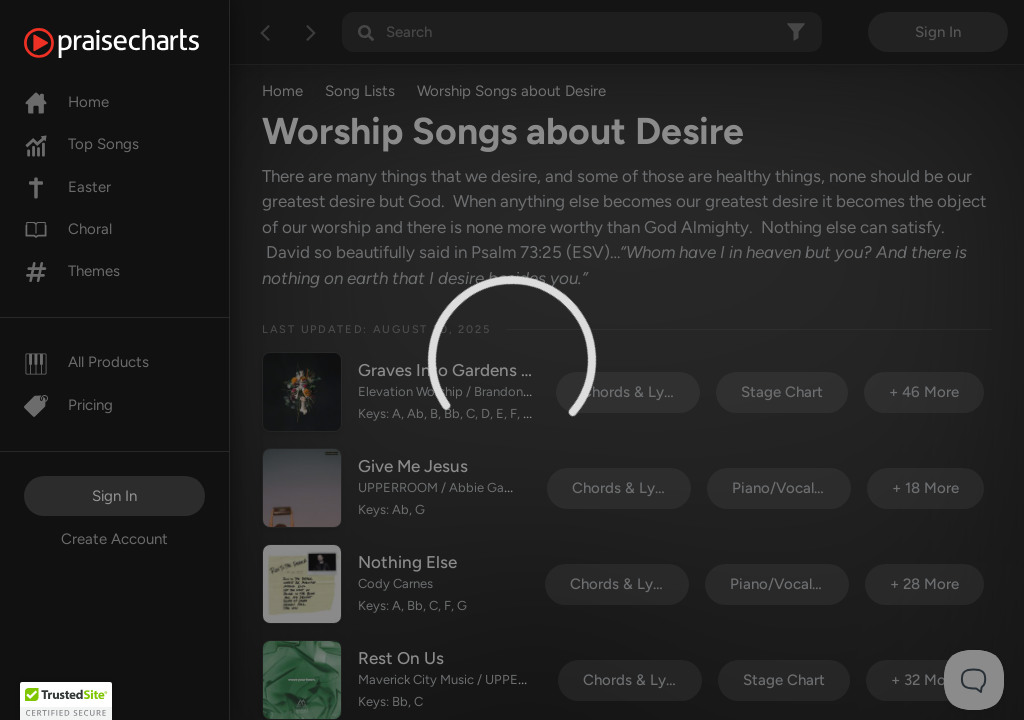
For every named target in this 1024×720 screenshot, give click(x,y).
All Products (86, 362)
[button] (66, 701)
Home (66, 102)
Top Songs (81, 144)
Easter (67, 187)
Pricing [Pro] (68, 405)
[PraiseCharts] (136, 43)
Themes (72, 271)
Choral (68, 229)
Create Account (114, 539)
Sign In (114, 496)
